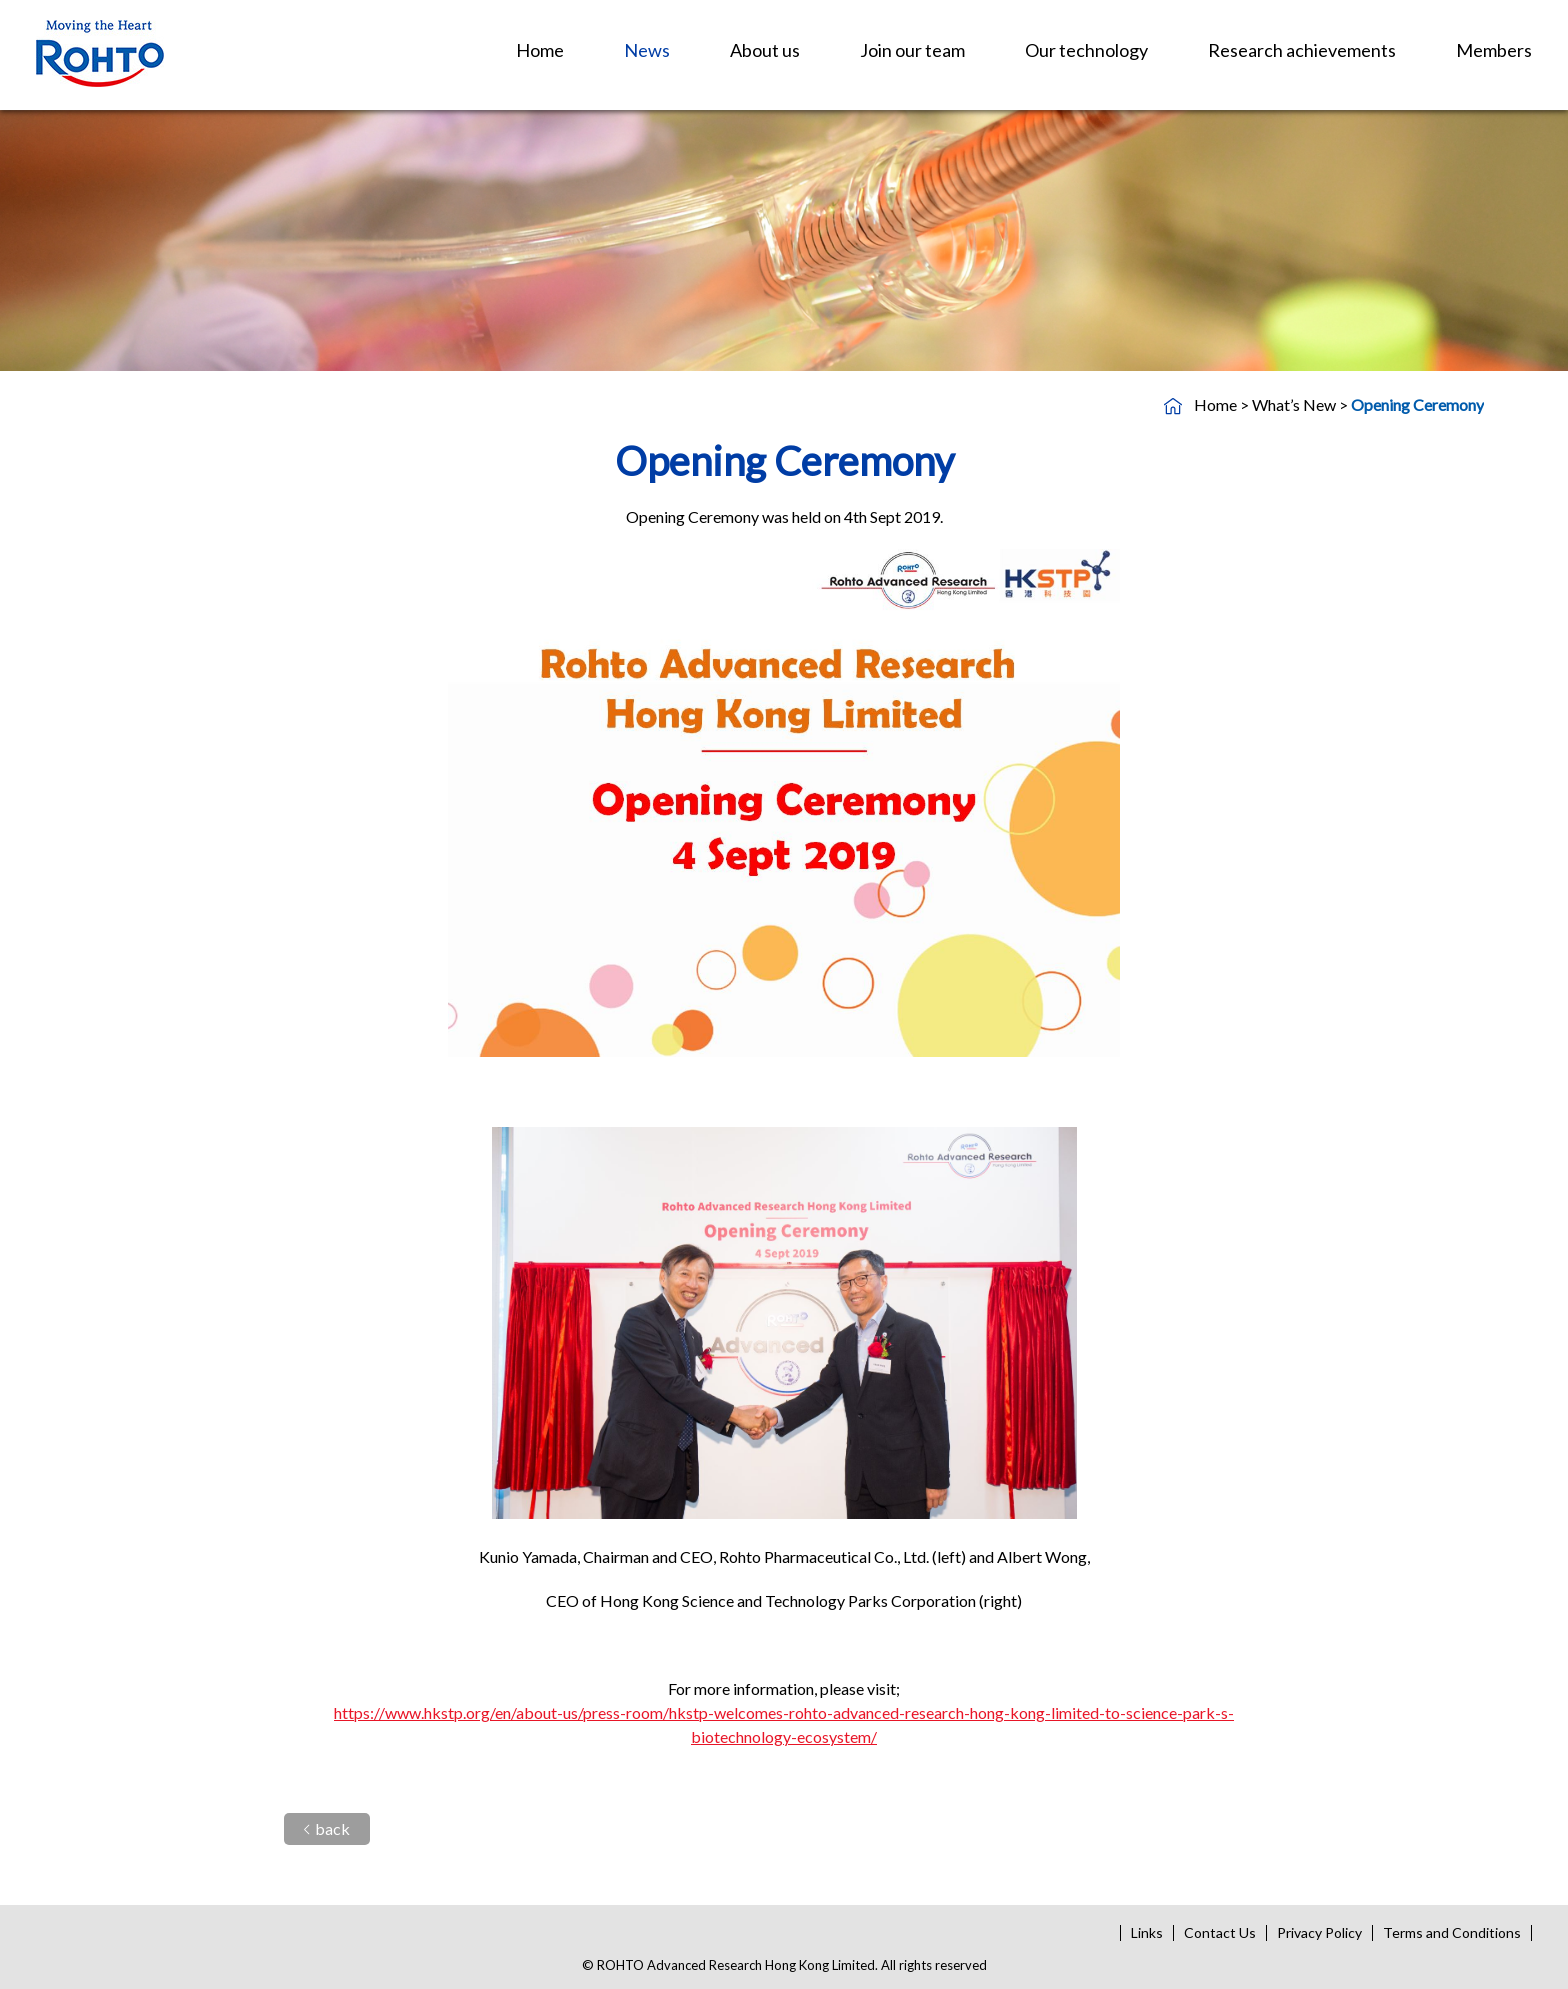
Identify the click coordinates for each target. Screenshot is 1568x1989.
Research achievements (1302, 50)
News (647, 50)
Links (1147, 1932)
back (327, 1828)
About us (765, 50)
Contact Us (1220, 1932)
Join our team (912, 50)
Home (540, 50)
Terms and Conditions (1452, 1932)
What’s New (1294, 404)
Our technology (1086, 50)
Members (1494, 50)
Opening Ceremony (1417, 404)
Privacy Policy (1319, 1932)
